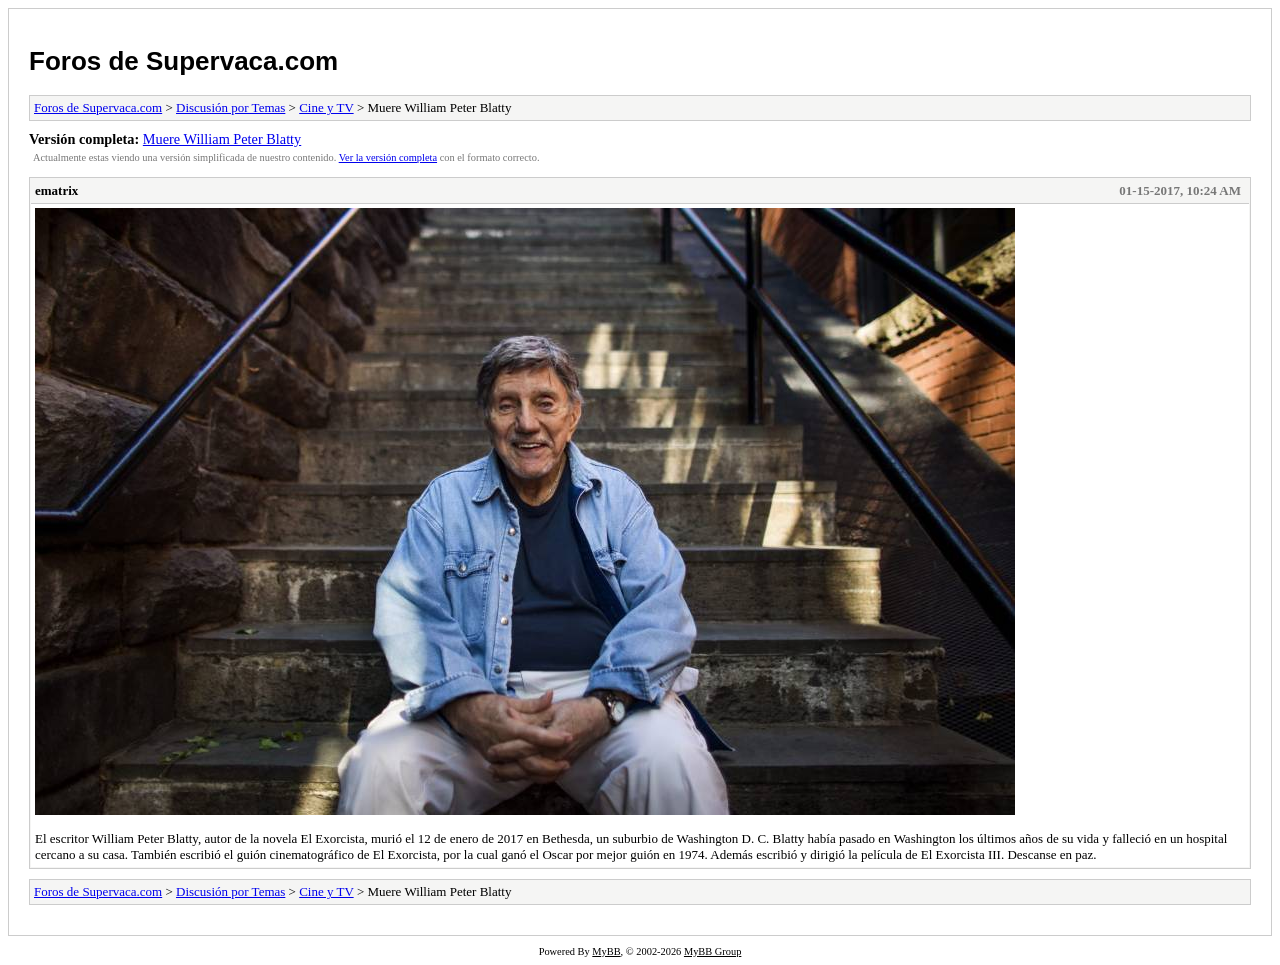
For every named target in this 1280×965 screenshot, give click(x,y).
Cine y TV (326, 107)
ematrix (56, 190)
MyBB (606, 951)
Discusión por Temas (230, 107)
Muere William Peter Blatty (222, 139)
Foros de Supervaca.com (183, 61)
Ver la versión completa (388, 157)
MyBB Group (712, 951)
